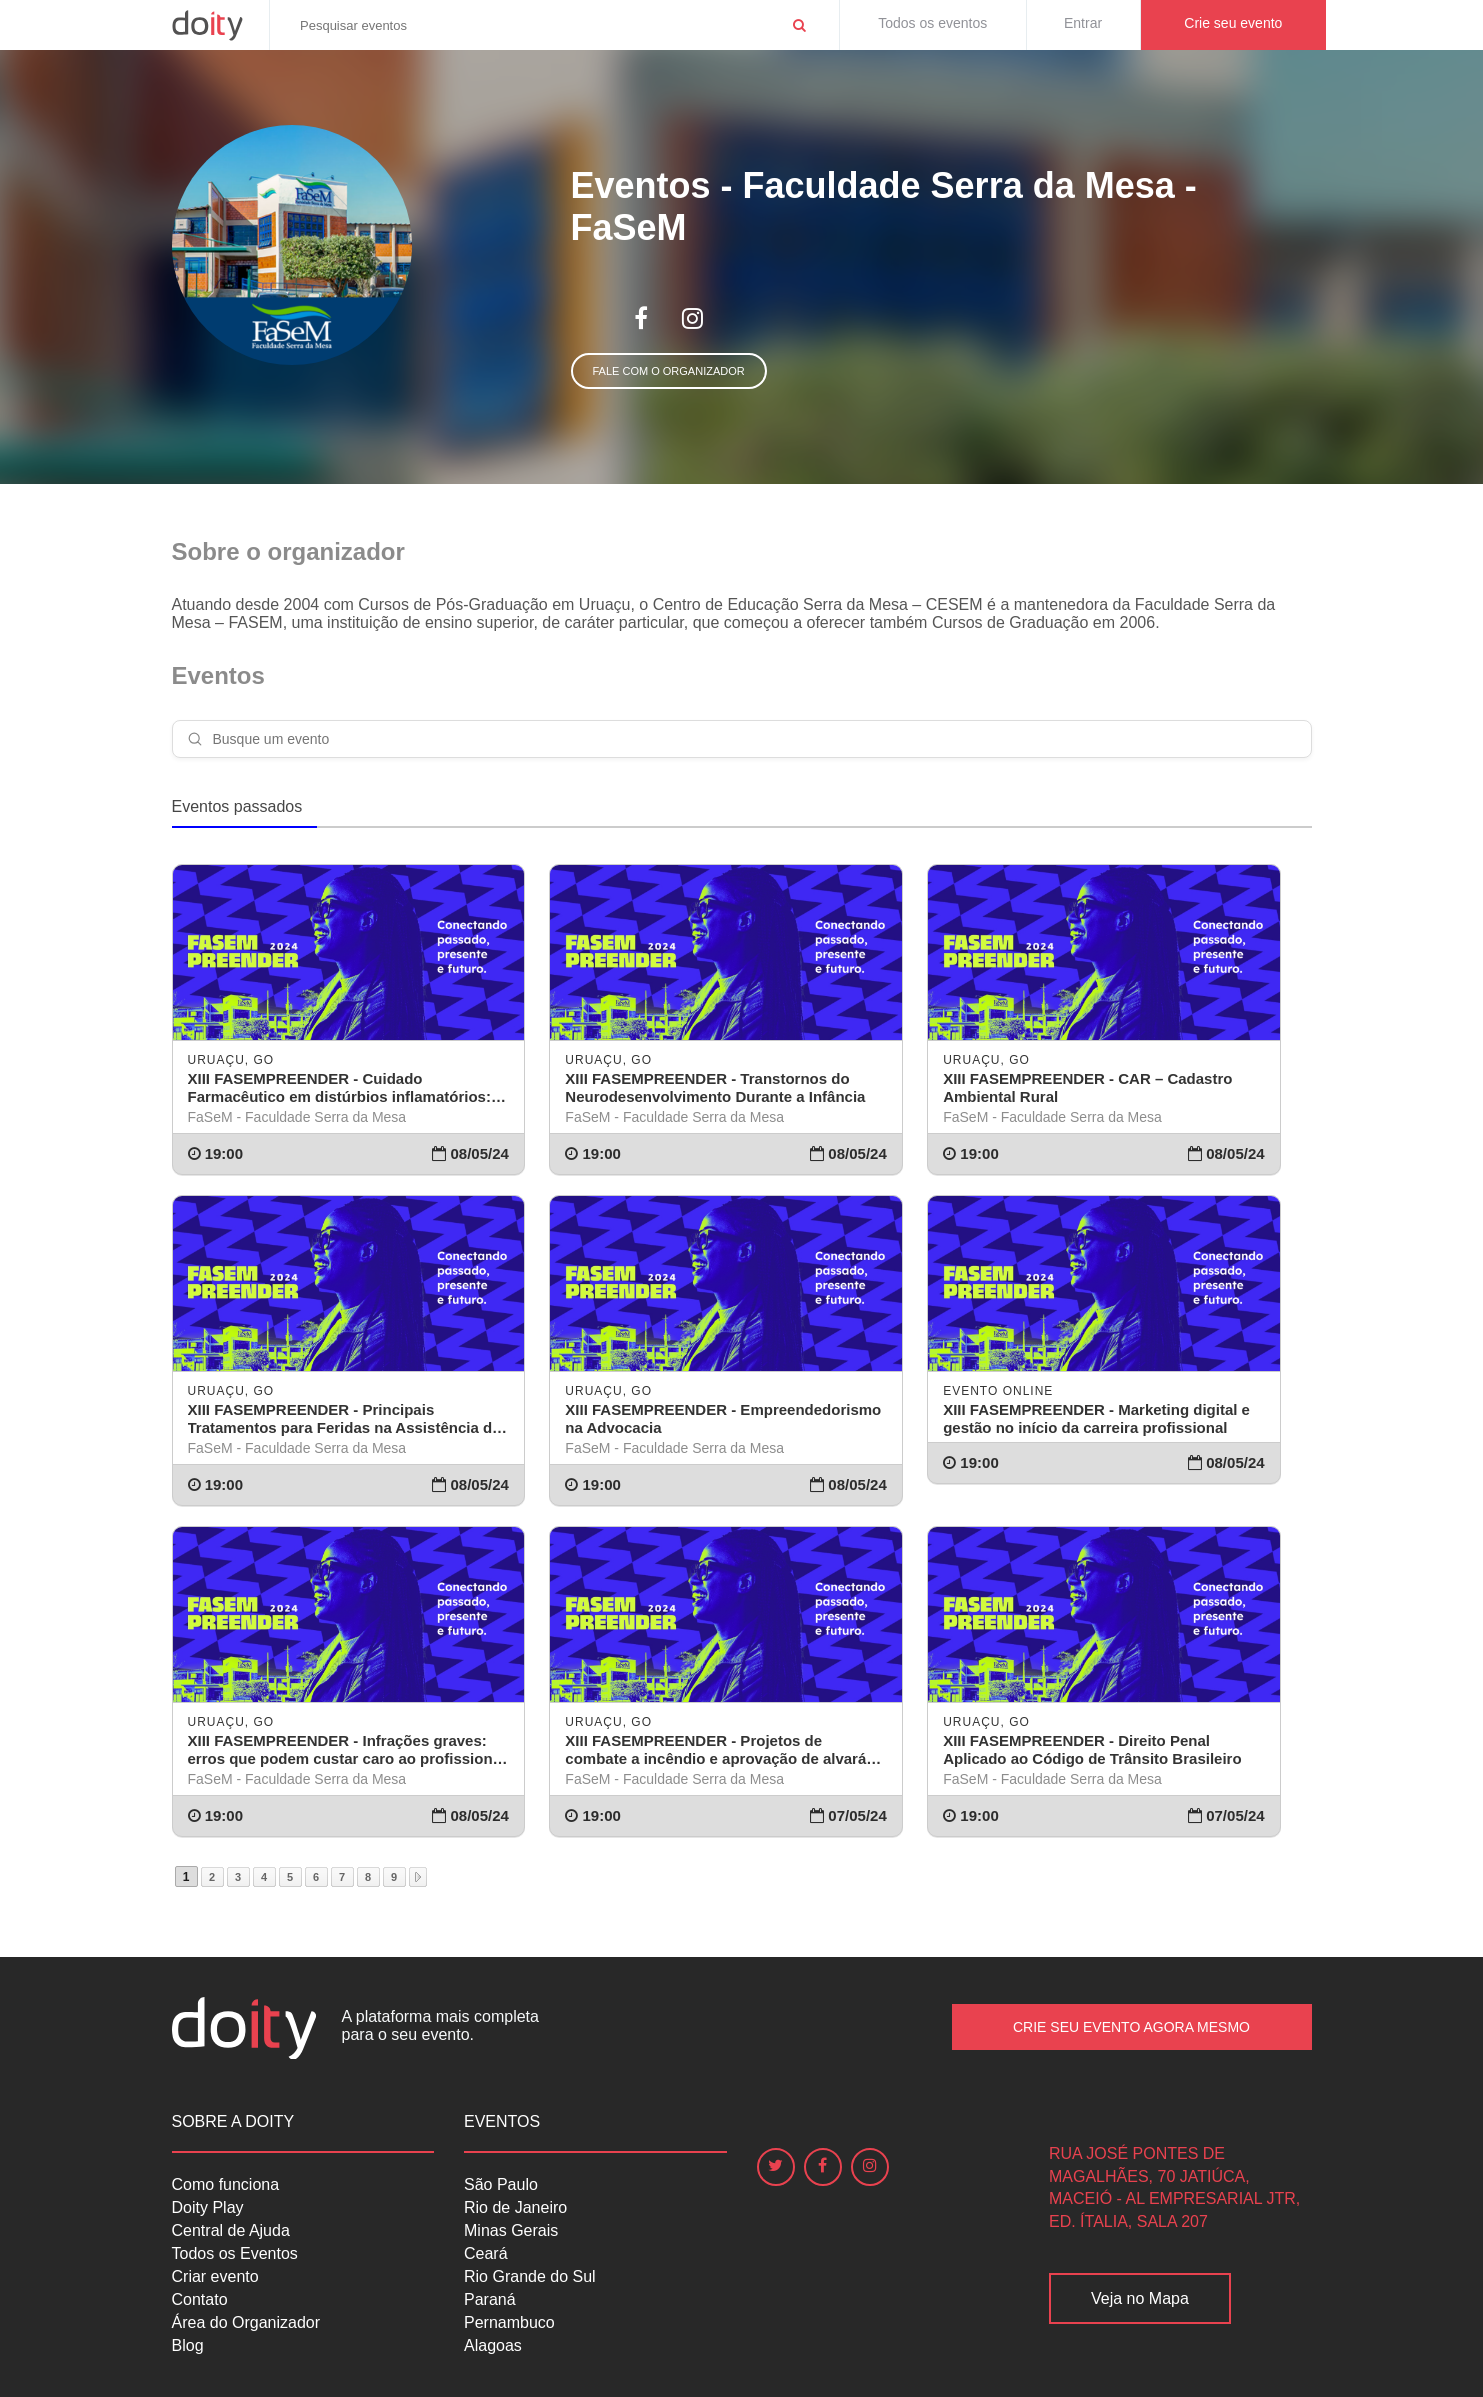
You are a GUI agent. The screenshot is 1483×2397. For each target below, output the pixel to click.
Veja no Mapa (1140, 2298)
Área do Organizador (246, 2322)
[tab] (245, 808)
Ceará (486, 2253)
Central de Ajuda (231, 2230)
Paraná (490, 2299)
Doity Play (208, 2207)
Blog (188, 2345)
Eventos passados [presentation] (237, 806)
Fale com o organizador (669, 371)
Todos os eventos (932, 23)
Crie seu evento (1233, 23)
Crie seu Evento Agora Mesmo (1131, 2027)
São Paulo (501, 2184)
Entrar (1083, 23)
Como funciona (226, 2184)
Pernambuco (509, 2322)
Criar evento (215, 2276)
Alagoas (493, 2345)
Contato (200, 2299)
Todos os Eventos (235, 2253)
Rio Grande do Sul (530, 2276)
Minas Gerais (511, 2230)
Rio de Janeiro (515, 2207)
